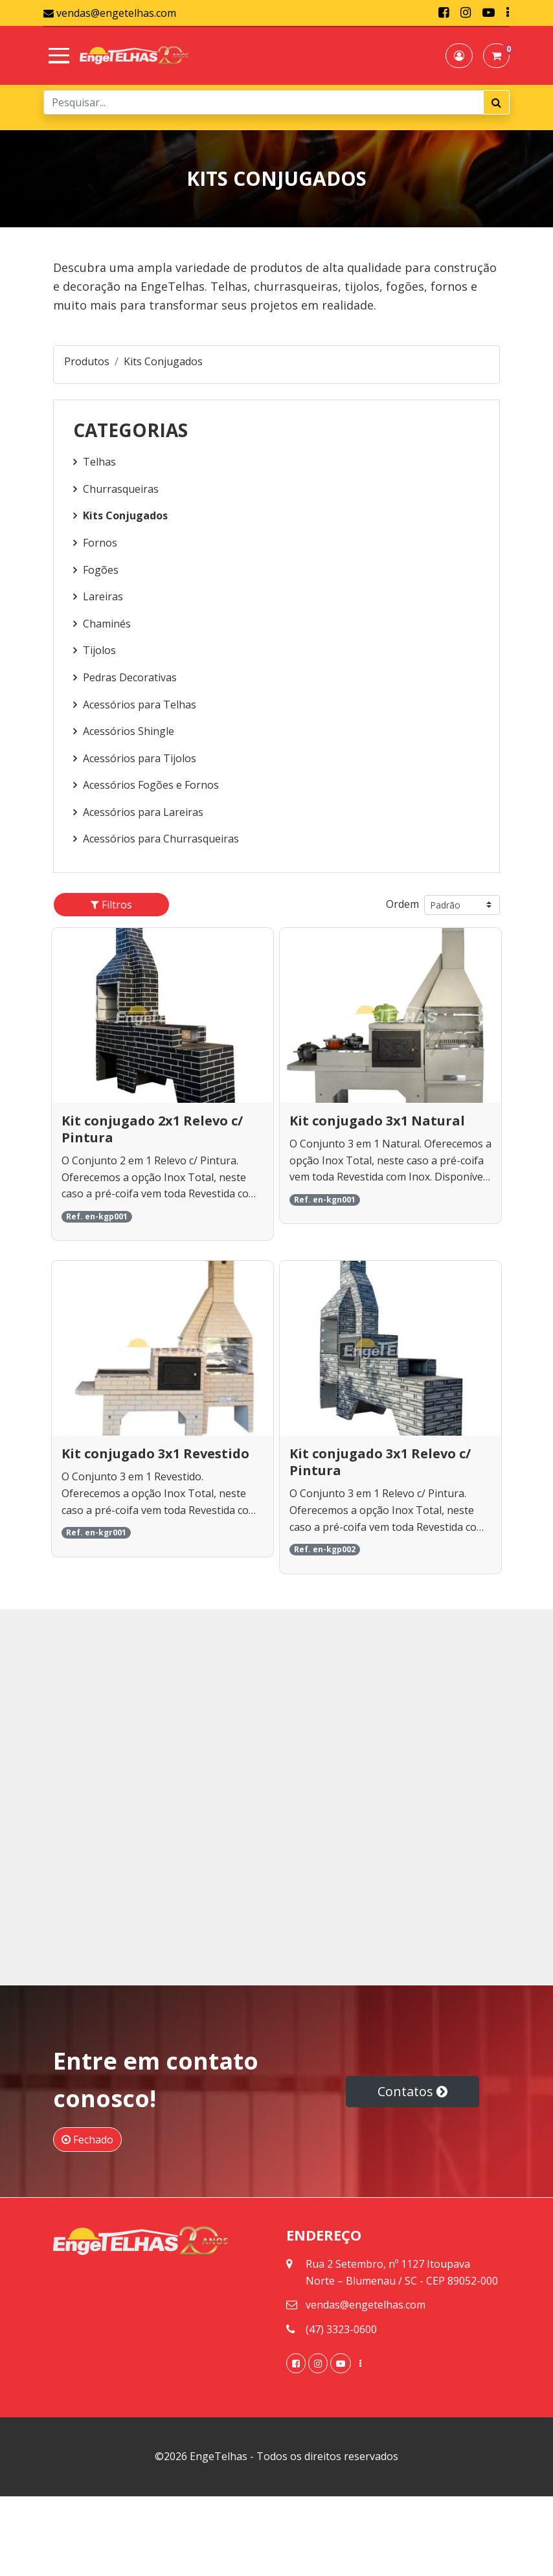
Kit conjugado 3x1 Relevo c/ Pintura (380, 1462)
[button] (459, 55)
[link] (443, 13)
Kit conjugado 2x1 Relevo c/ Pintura (152, 1129)
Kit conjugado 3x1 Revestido (155, 1453)
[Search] (263, 102)
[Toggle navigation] (56, 55)
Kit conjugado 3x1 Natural (377, 1120)
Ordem (402, 904)
